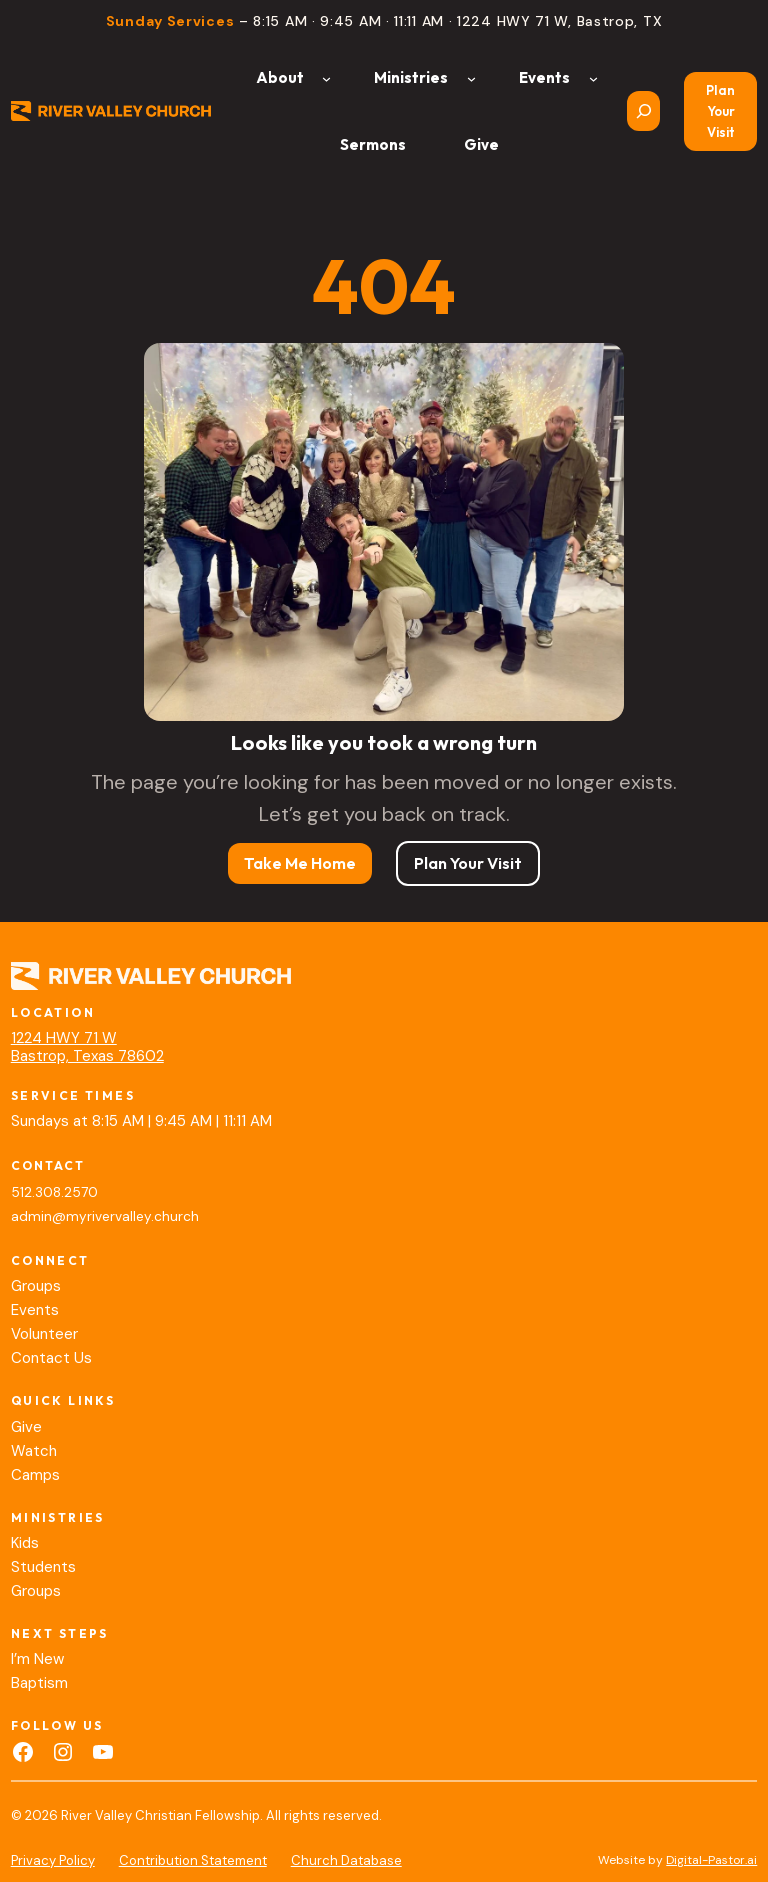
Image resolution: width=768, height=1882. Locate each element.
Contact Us (51, 1358)
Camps (35, 1475)
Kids (25, 1543)
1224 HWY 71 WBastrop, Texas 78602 (87, 1047)
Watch (34, 1451)
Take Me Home (300, 863)
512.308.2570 (54, 1192)
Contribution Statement (193, 1860)
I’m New (37, 1659)
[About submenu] (326, 77)
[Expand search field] (643, 111)
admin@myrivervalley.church (105, 1216)
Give (26, 1427)
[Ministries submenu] (471, 77)
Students (43, 1567)
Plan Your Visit (720, 111)
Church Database (346, 1860)
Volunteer (44, 1334)
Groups (36, 1286)
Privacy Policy (53, 1860)
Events (35, 1310)
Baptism (39, 1683)
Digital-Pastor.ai (711, 1860)
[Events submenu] (593, 77)
